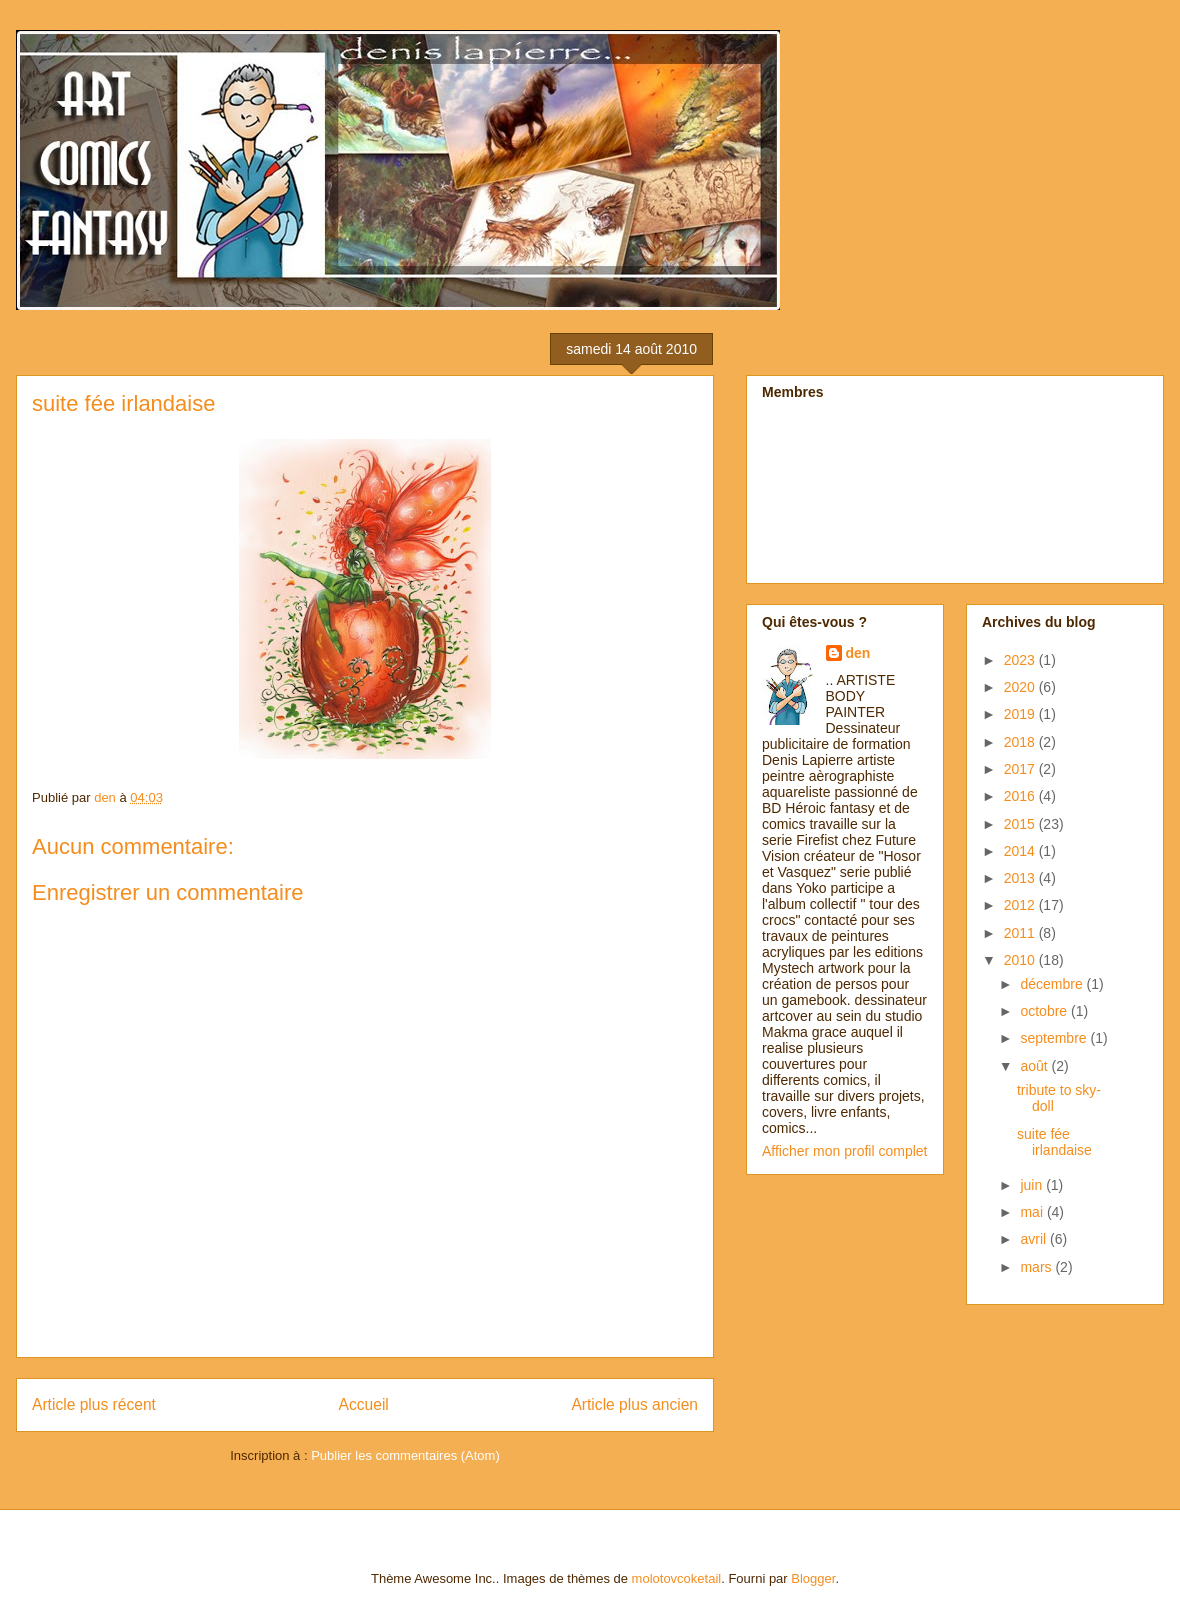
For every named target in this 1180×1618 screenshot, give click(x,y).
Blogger (813, 1578)
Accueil (364, 1404)
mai (1033, 1212)
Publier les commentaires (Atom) (405, 1455)
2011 (1021, 933)
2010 (1021, 960)
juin (1033, 1185)
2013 (1021, 878)
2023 (1021, 660)
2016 (1021, 796)
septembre (1055, 1038)
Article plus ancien (634, 1404)
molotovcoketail (677, 1578)
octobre (1045, 1011)
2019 (1021, 714)
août (1035, 1066)
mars (1037, 1267)
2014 (1021, 851)
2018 (1021, 742)
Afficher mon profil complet (844, 1151)
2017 (1021, 769)
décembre (1053, 984)
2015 (1021, 824)
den (858, 653)
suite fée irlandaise (1054, 1142)
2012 (1021, 905)
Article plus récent (94, 1404)
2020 (1021, 687)
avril (1035, 1239)
